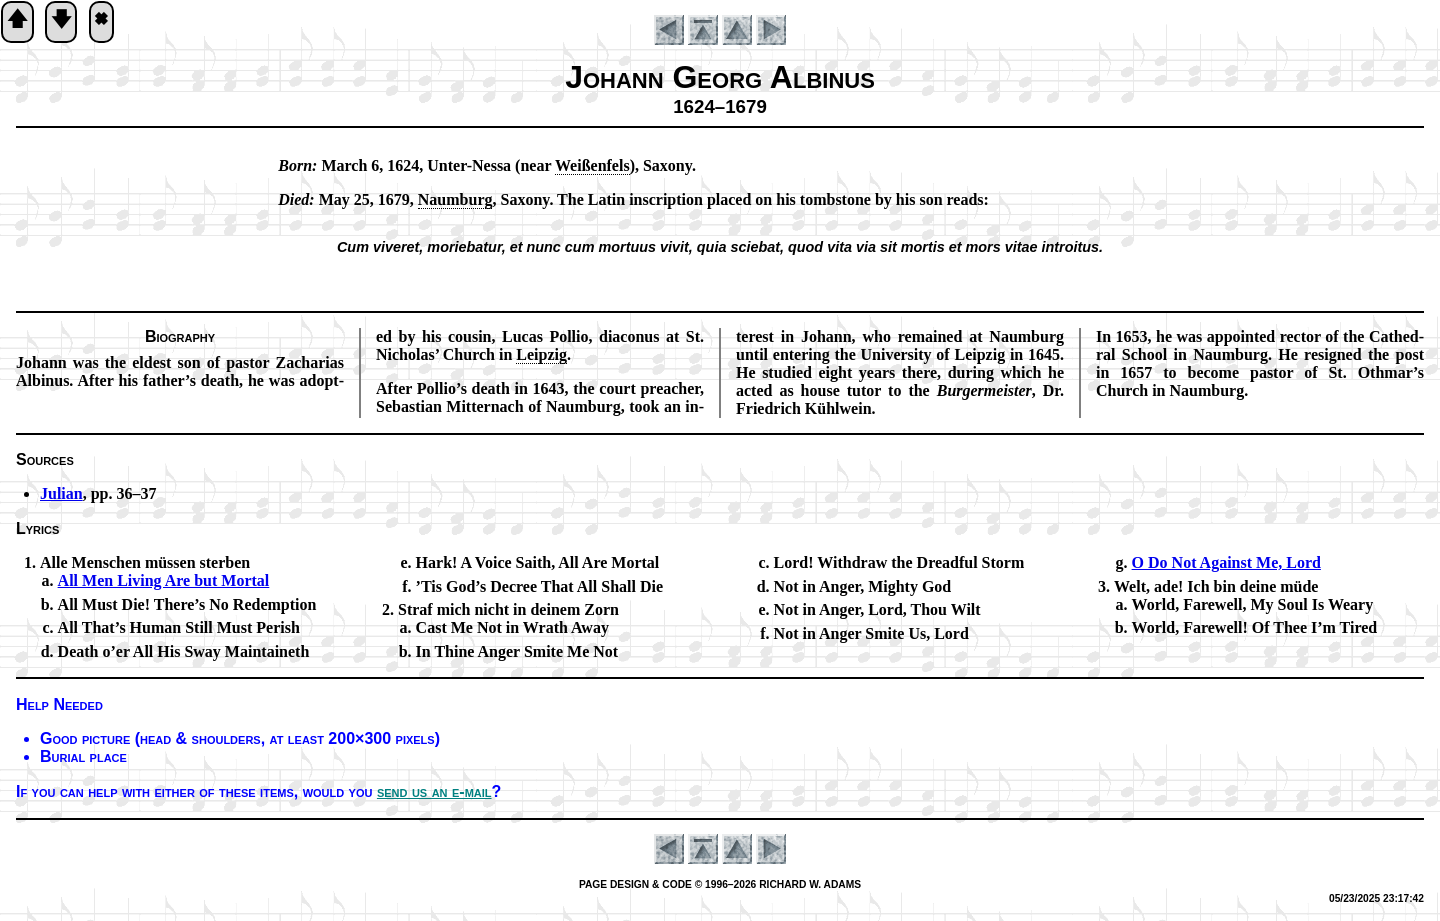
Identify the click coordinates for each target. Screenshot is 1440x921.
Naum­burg (455, 199)
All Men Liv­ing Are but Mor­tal (164, 580)
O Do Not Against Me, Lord (1226, 562)
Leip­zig (541, 354)
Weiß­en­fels (592, 165)
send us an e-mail (434, 791)
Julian (61, 493)
